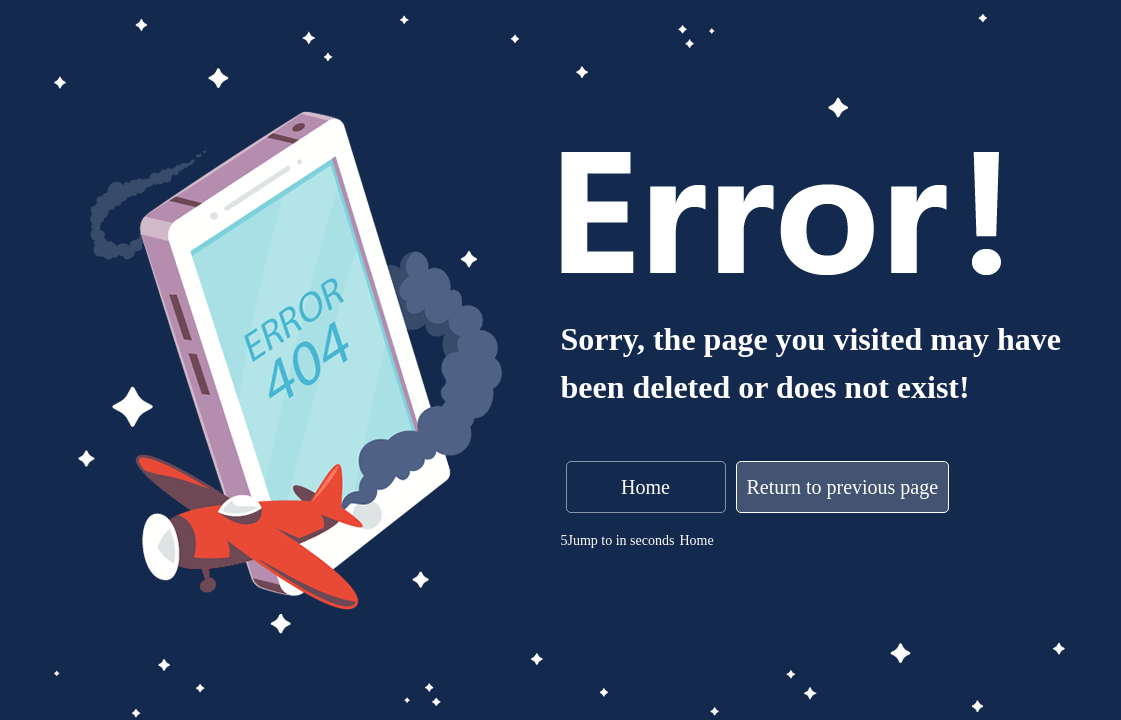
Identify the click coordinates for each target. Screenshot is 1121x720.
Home (645, 487)
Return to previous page (843, 487)
